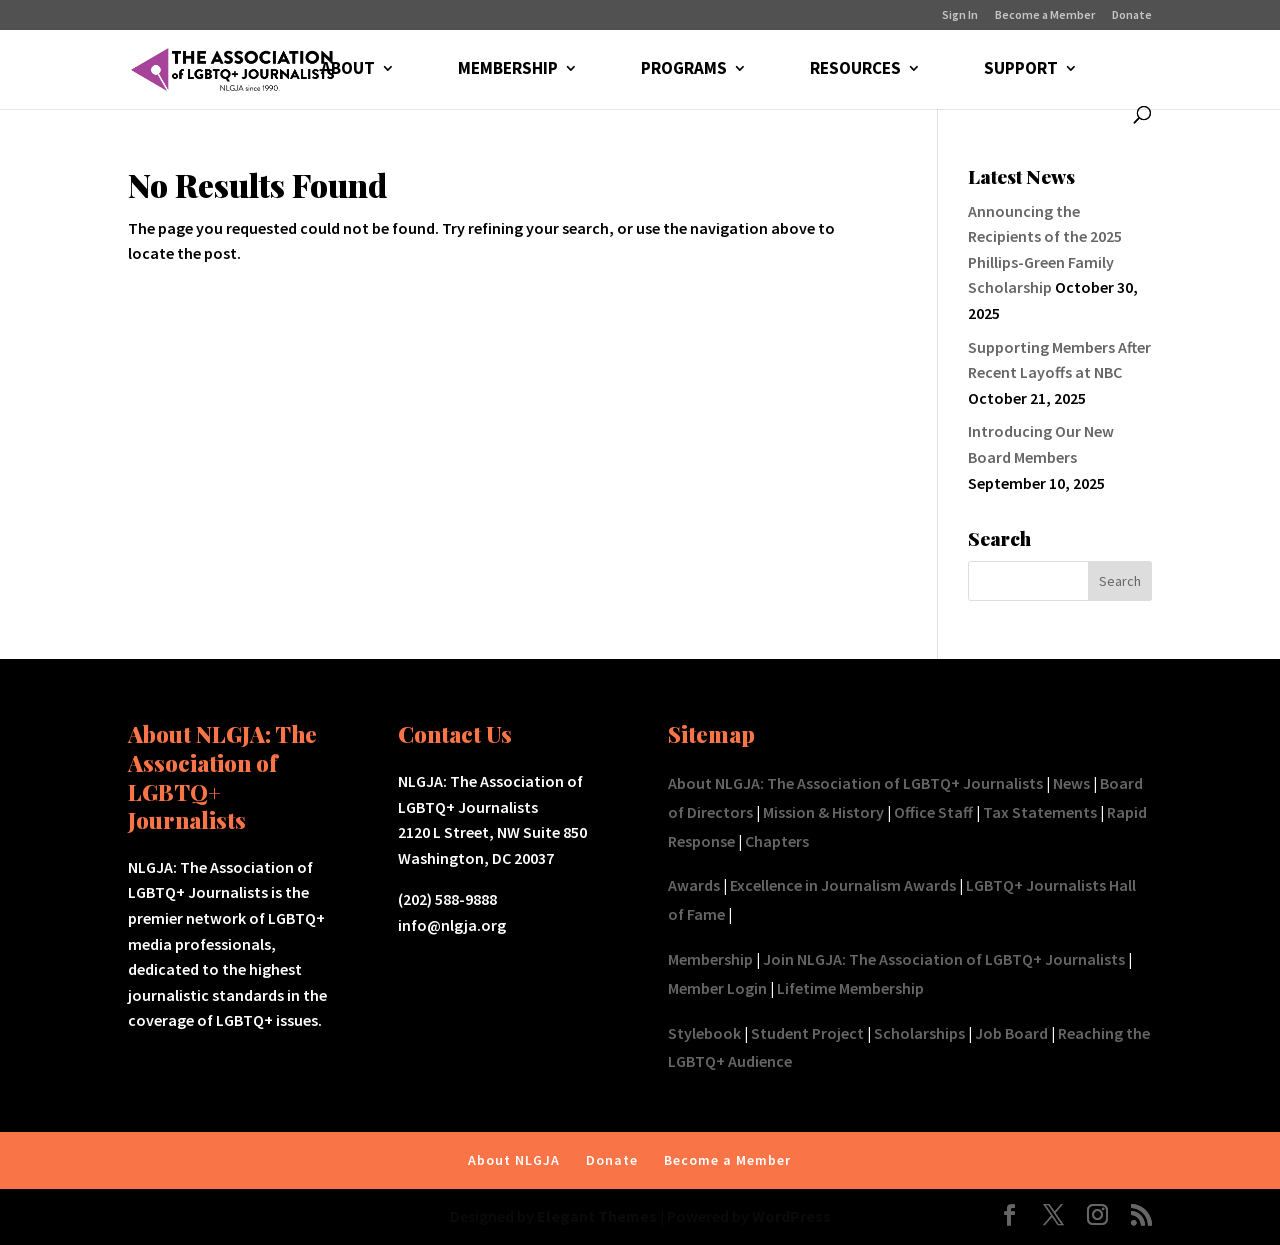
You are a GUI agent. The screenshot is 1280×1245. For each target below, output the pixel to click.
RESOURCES (855, 70)
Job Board (1011, 1033)
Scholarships (919, 1033)
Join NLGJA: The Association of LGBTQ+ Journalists (944, 959)
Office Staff (933, 812)
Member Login (717, 988)
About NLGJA (514, 1160)
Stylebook (704, 1033)
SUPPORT (1021, 70)
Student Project (807, 1033)
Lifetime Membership (850, 988)
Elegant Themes (597, 1216)
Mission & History (823, 812)
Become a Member (1045, 15)
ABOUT (348, 70)
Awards (694, 885)
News (1071, 783)
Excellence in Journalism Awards (843, 885)
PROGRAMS (684, 70)
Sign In (960, 15)
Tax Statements (1040, 812)
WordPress (791, 1216)
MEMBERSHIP (508, 70)
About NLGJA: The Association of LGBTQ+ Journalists (855, 783)
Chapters (777, 841)
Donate (1132, 15)
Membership (710, 959)
